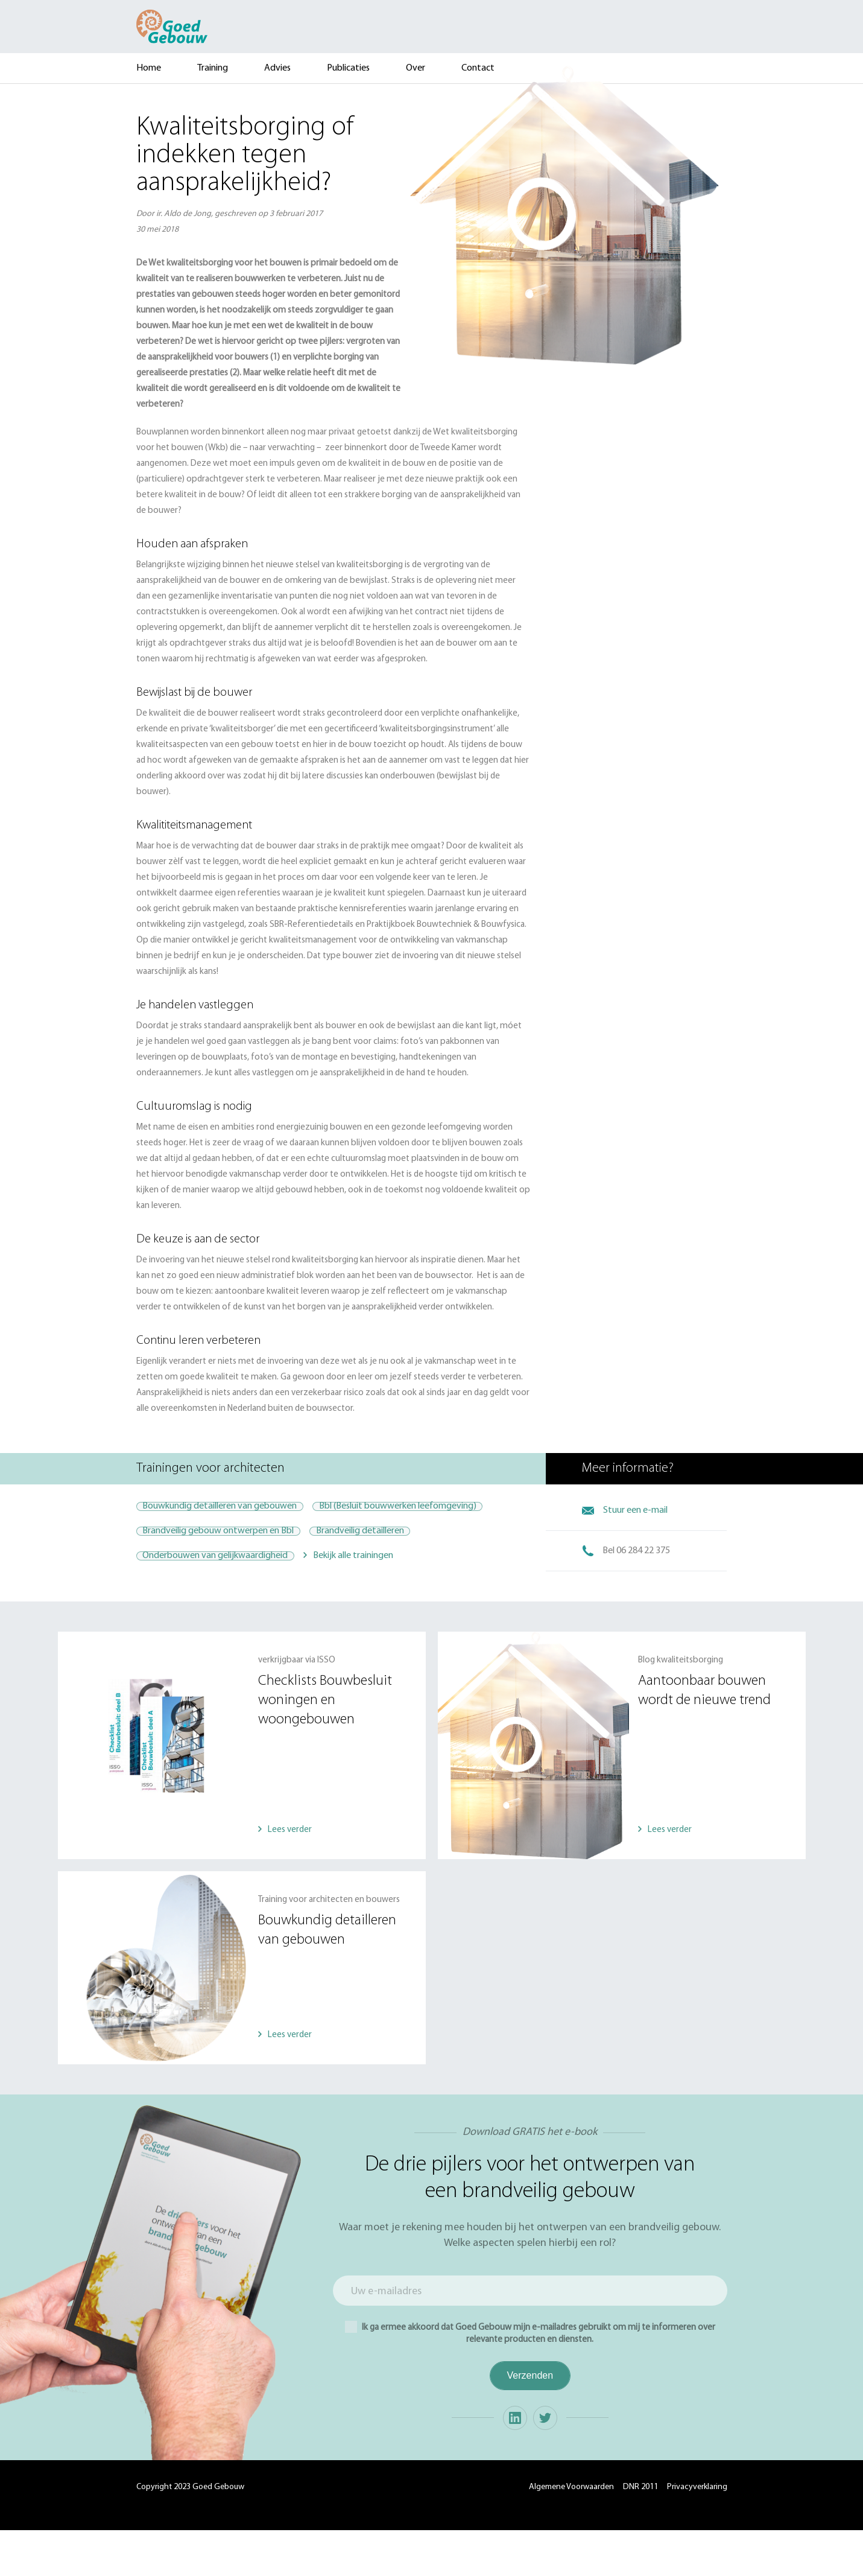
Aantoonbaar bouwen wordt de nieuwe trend (704, 1737)
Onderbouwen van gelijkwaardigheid (226, 1606)
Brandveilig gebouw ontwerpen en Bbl (229, 1574)
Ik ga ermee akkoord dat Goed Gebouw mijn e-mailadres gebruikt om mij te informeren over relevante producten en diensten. (530, 2378)
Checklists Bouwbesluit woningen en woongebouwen (325, 1746)
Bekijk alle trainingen (375, 1606)
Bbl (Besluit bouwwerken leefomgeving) (232, 1542)
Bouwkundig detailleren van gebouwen (231, 1510)
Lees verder (290, 1875)
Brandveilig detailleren (393, 1574)
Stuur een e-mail (635, 1510)
